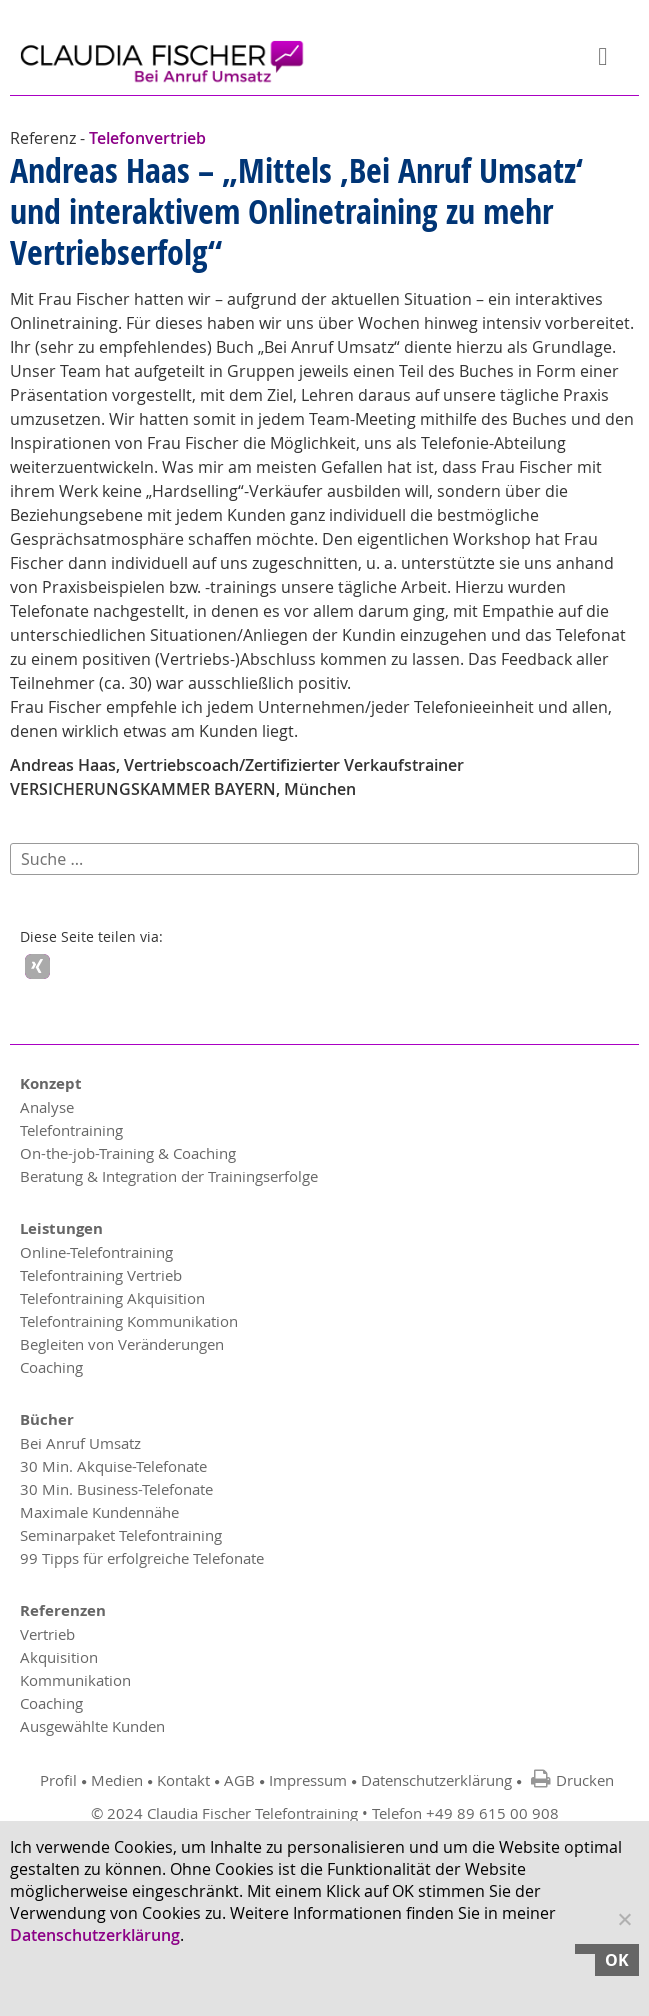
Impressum (308, 1780)
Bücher (47, 1419)
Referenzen (63, 1610)
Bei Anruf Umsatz (80, 1443)
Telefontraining (71, 1130)
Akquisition (59, 1657)
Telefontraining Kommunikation (129, 1321)
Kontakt (183, 1780)
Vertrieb (47, 1634)
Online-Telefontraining (96, 1252)
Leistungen (61, 1228)
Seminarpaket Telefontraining (121, 1535)
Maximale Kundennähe (99, 1512)
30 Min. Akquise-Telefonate (113, 1466)
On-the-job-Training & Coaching (128, 1153)
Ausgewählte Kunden (92, 1726)
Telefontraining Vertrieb (101, 1275)
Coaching (51, 1367)
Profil (58, 1780)
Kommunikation (75, 1680)
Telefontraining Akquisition (112, 1298)
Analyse (47, 1107)
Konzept (51, 1083)
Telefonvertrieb (147, 138)
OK (617, 1960)
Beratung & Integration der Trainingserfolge (169, 1176)
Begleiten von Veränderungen (122, 1344)
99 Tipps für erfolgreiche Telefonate (142, 1558)
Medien (117, 1780)
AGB (239, 1780)
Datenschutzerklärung (436, 1780)
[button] (37, 966)
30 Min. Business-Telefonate (116, 1489)
